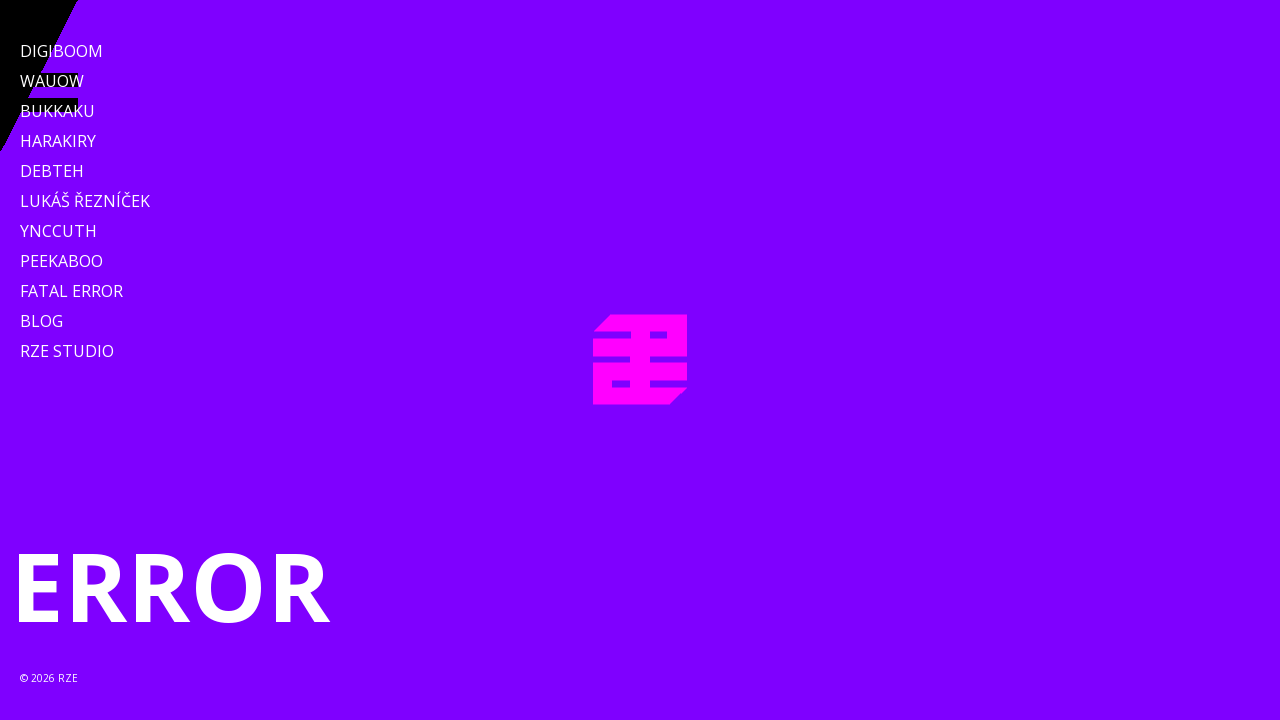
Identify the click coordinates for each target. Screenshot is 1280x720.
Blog (41, 321)
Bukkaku (57, 111)
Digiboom (61, 51)
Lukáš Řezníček (85, 201)
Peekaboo (61, 261)
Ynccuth (58, 231)
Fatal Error (71, 291)
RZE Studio (67, 351)
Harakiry (58, 141)
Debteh (52, 171)
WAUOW (52, 81)
